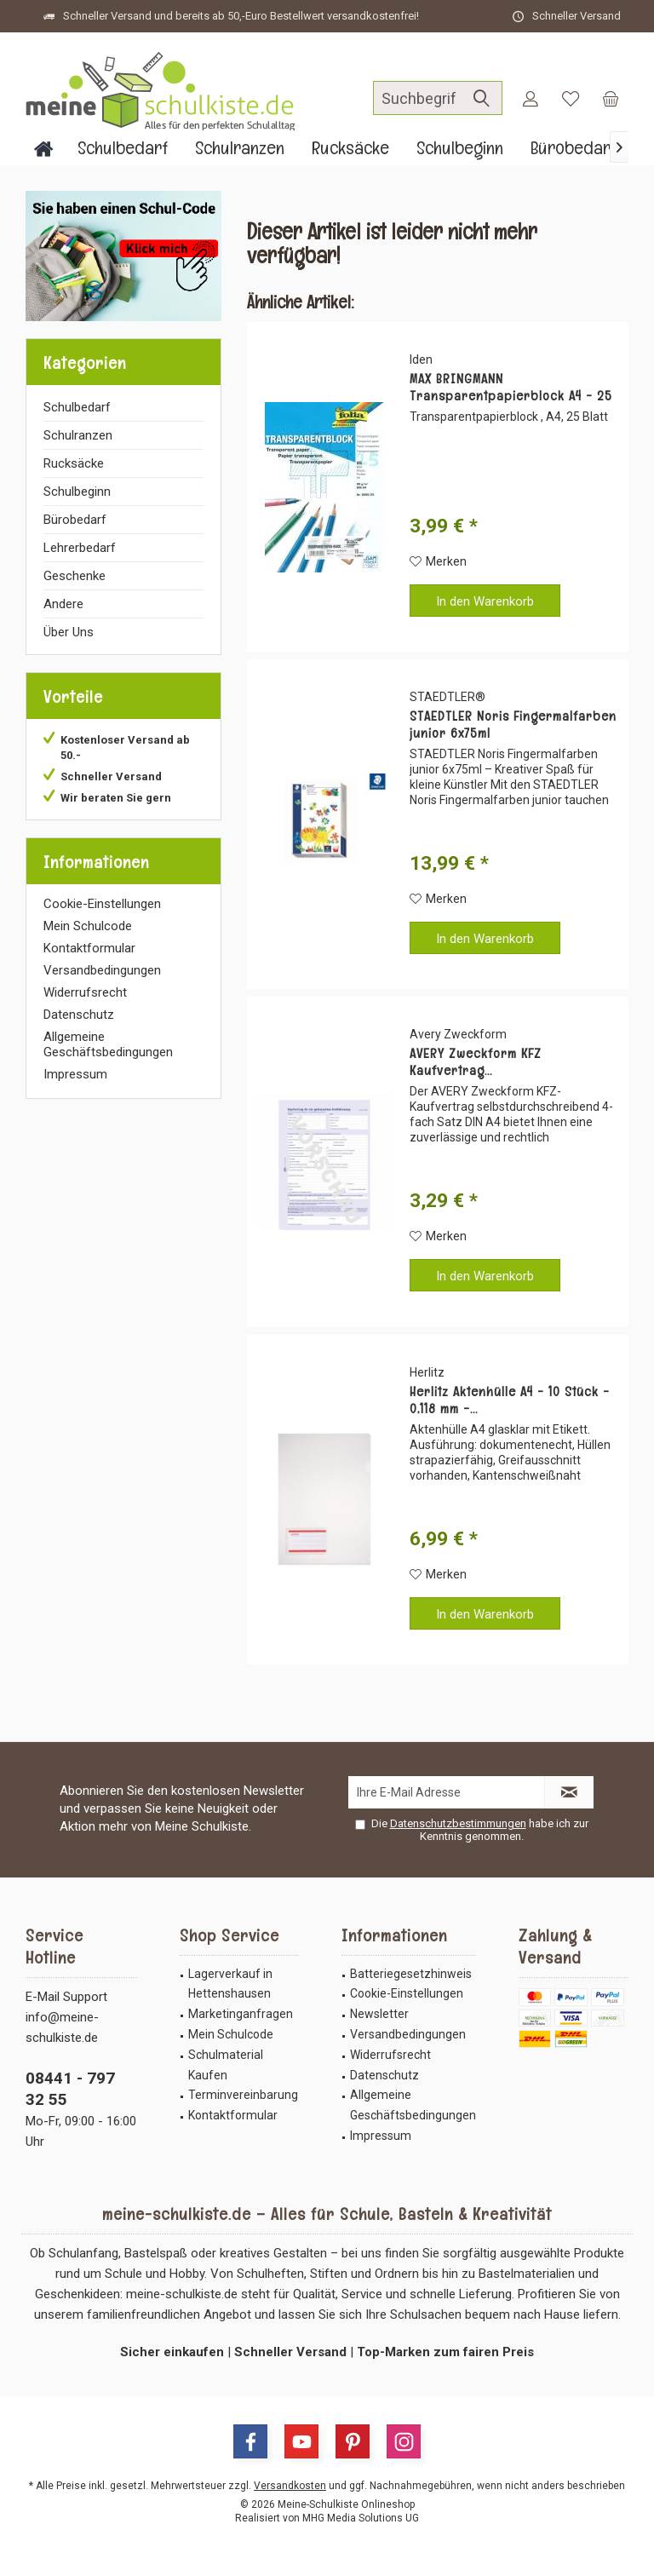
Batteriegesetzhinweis (411, 1974)
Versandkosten (290, 2486)
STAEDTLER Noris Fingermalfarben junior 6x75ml (513, 725)
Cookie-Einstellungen (102, 903)
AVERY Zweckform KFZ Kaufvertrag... (476, 1062)
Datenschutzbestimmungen (458, 1823)
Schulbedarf (77, 407)
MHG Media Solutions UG (360, 2518)
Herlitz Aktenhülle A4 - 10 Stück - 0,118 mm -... (510, 1400)
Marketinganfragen (240, 2014)
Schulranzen (77, 435)
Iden (421, 359)
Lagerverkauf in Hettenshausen (230, 1984)
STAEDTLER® (447, 697)
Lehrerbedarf (79, 547)
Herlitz (427, 1372)
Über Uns (68, 632)
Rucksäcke (73, 463)
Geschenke (74, 576)
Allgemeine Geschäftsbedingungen (108, 1044)
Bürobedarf (74, 519)
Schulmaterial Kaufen (225, 2065)
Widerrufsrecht (85, 992)
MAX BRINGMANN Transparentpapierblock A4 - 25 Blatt (511, 388)
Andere (63, 604)
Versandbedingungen (102, 970)
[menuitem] (610, 98)
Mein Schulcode (87, 926)
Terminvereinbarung (243, 2095)
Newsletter (379, 2014)
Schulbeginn (77, 491)
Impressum (75, 1074)
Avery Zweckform (458, 1034)
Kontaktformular (89, 948)
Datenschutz (78, 1014)
